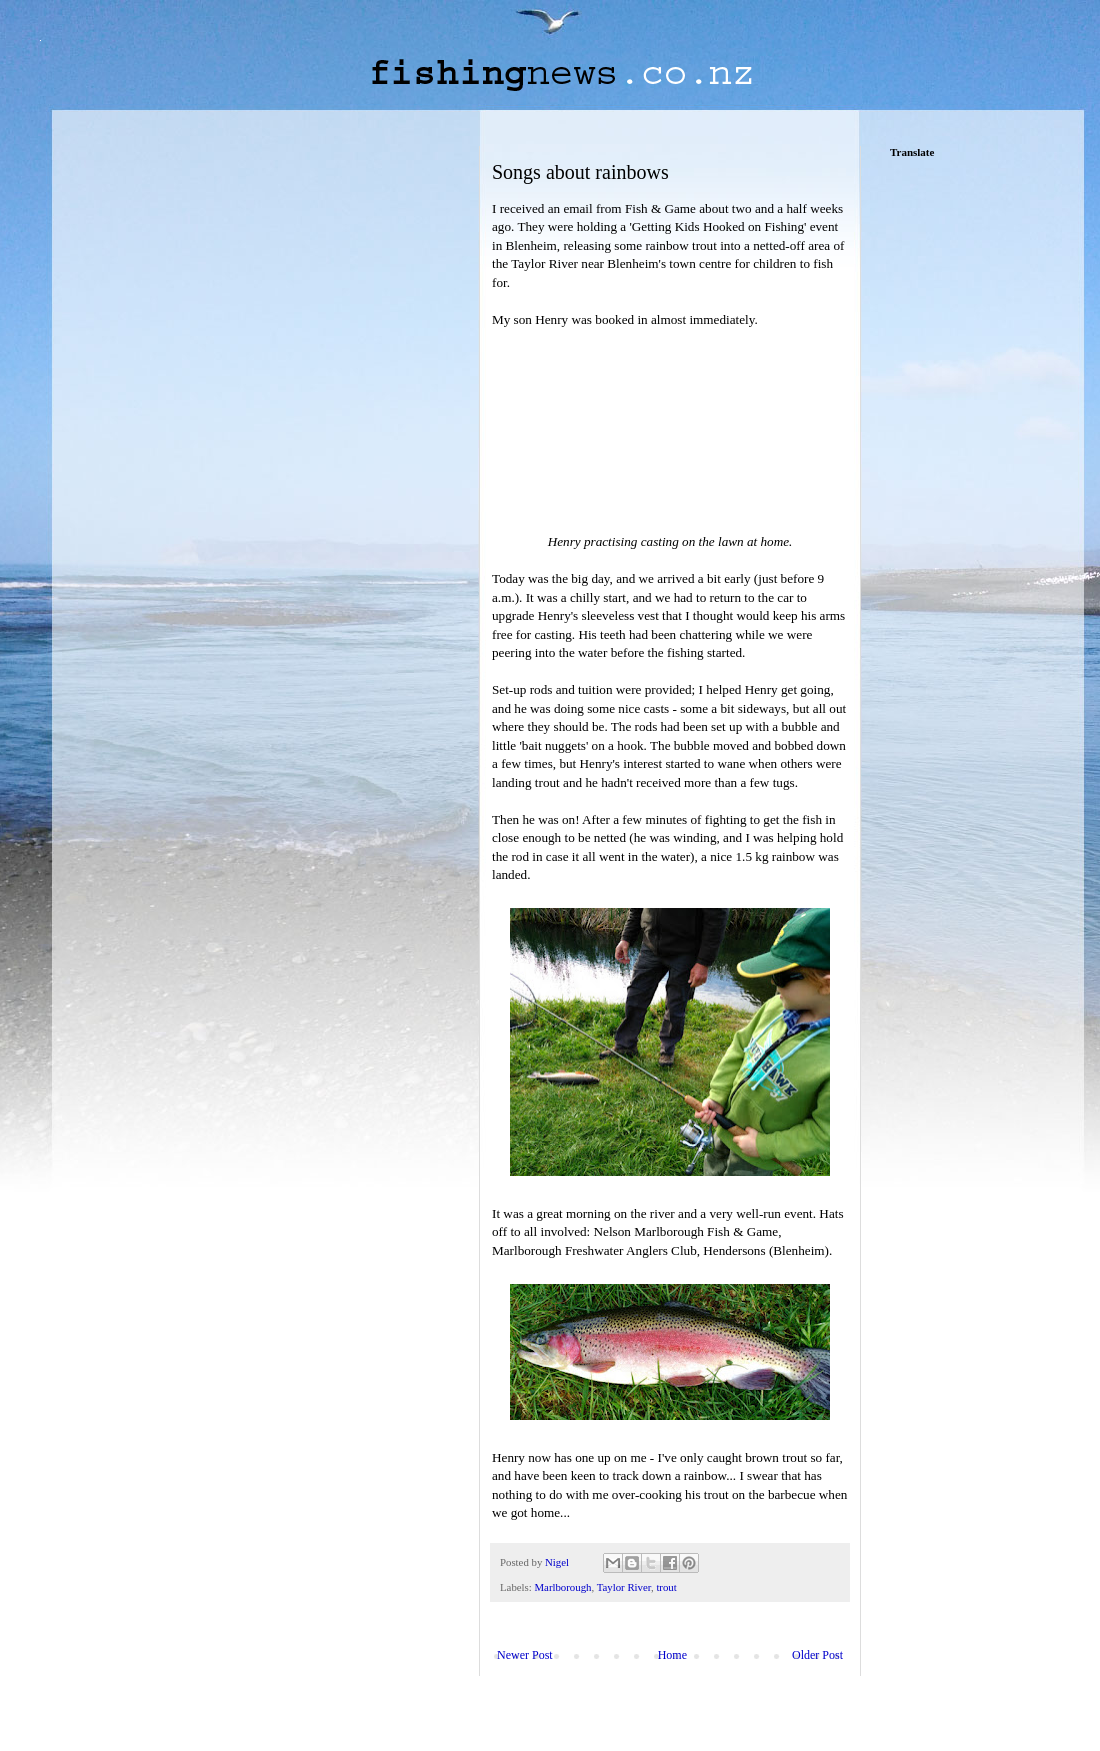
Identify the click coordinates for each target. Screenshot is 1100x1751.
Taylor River (624, 1587)
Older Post (817, 1655)
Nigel (558, 1562)
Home (672, 1655)
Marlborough (562, 1587)
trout (666, 1587)
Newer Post (525, 1655)
